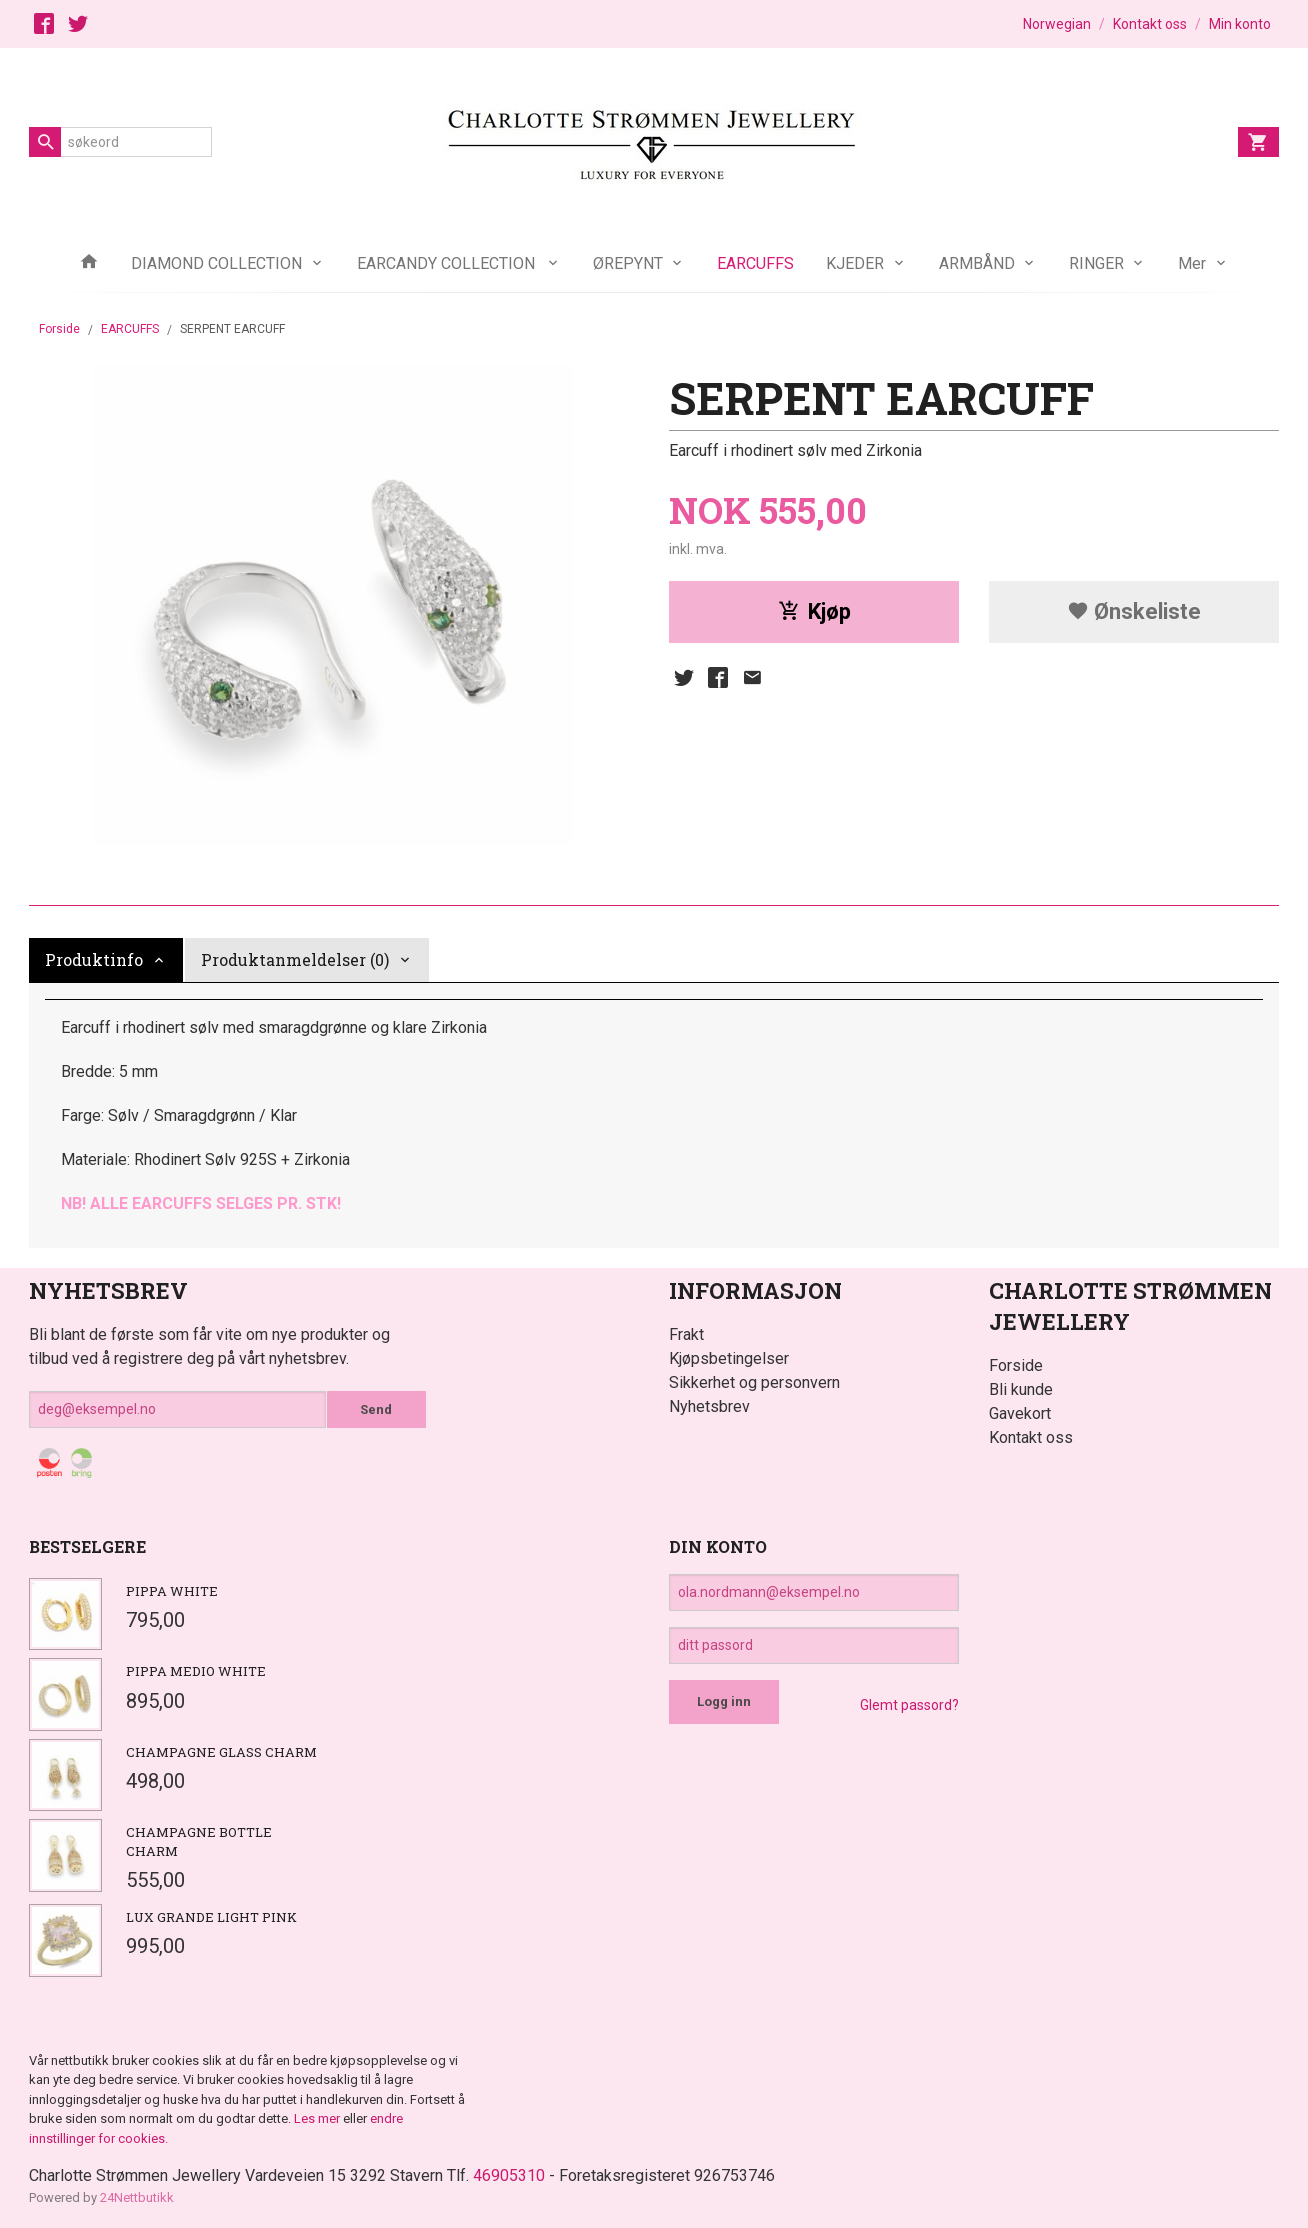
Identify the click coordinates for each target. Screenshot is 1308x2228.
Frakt (686, 1334)
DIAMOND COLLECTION (216, 263)
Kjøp (814, 611)
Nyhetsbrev (709, 1406)
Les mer (318, 2118)
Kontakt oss (1031, 1437)
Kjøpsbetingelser (729, 1358)
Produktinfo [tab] (94, 959)
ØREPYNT (628, 263)
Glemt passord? (909, 1705)
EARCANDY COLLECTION (448, 263)
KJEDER (855, 263)
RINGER (1096, 263)
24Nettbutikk (137, 2197)
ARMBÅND (977, 263)
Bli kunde (1021, 1389)
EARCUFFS (755, 263)
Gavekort (1020, 1413)
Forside (59, 329)
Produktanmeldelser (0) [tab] (295, 959)
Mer (1192, 263)
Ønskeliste (1134, 611)
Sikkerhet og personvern (754, 1382)
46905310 (509, 2175)
